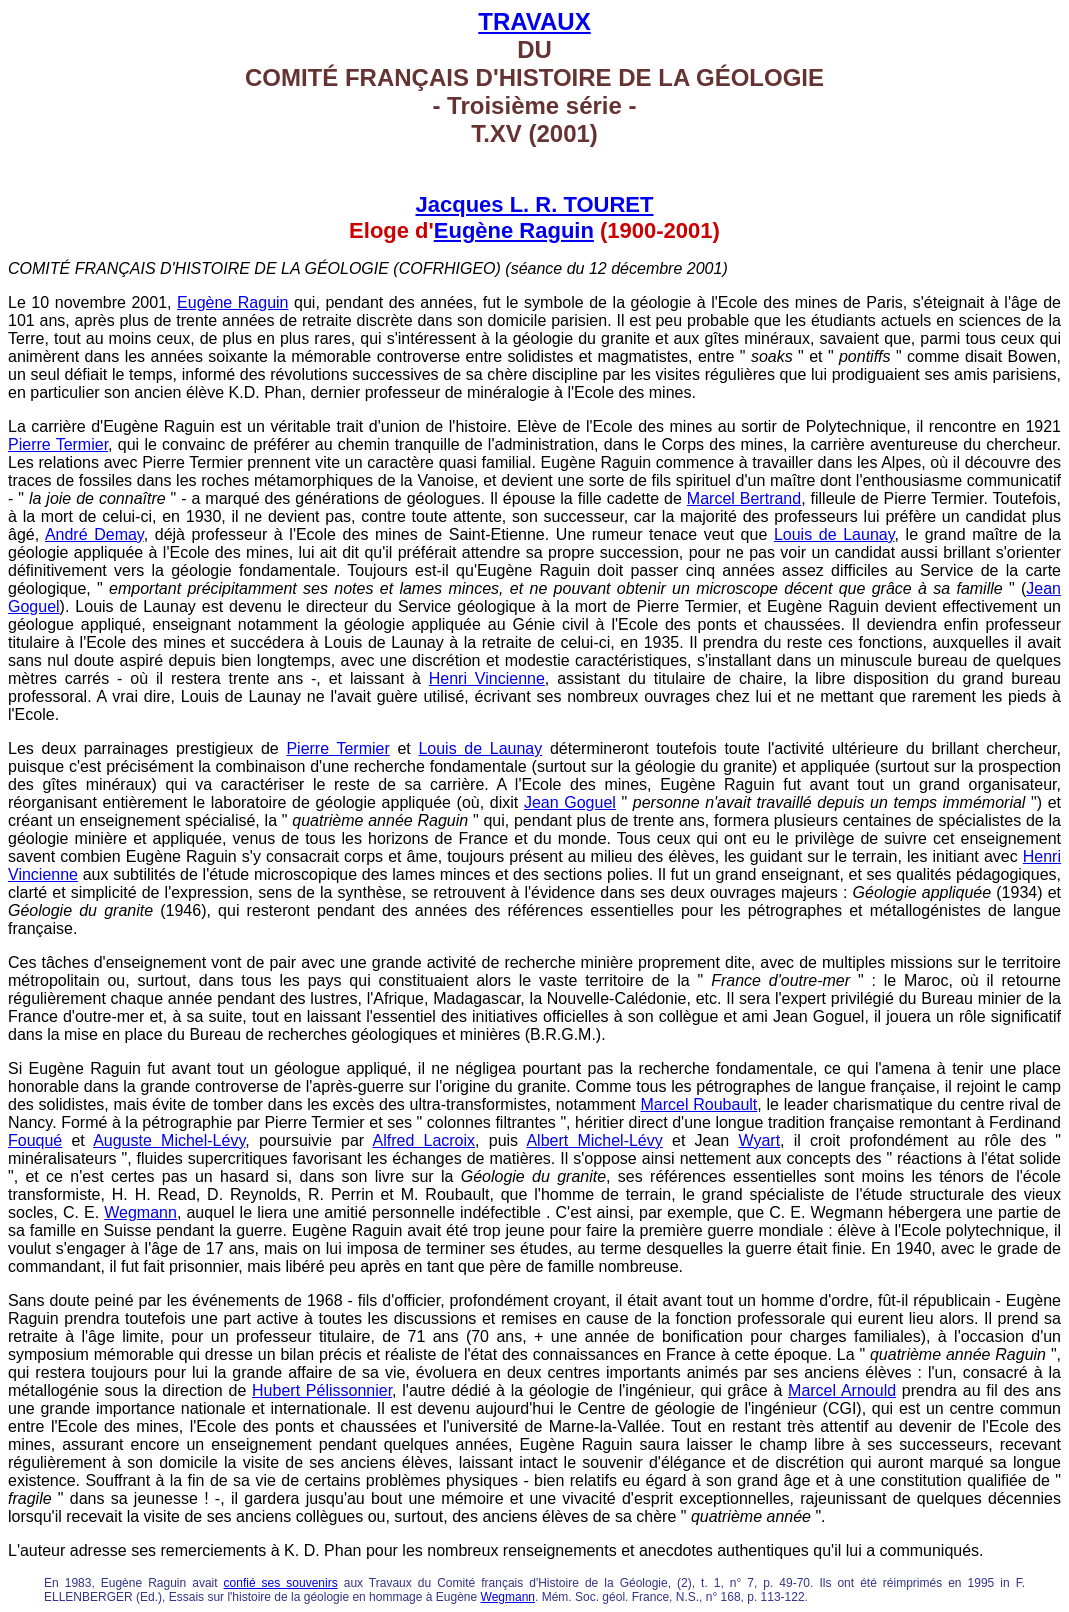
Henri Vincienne (487, 678)
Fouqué (35, 1140)
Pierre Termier (58, 444)
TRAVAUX (534, 21)
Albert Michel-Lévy (594, 1140)
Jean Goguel (570, 802)
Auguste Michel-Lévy (169, 1140)
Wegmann (140, 1212)
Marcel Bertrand (744, 498)
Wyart (759, 1140)
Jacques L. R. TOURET (535, 204)
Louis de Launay (834, 534)
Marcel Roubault (698, 1104)
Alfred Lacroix (423, 1140)
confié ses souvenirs (281, 1583)
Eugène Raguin (514, 230)
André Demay (94, 534)
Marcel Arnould (842, 1390)
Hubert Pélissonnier (322, 1390)
